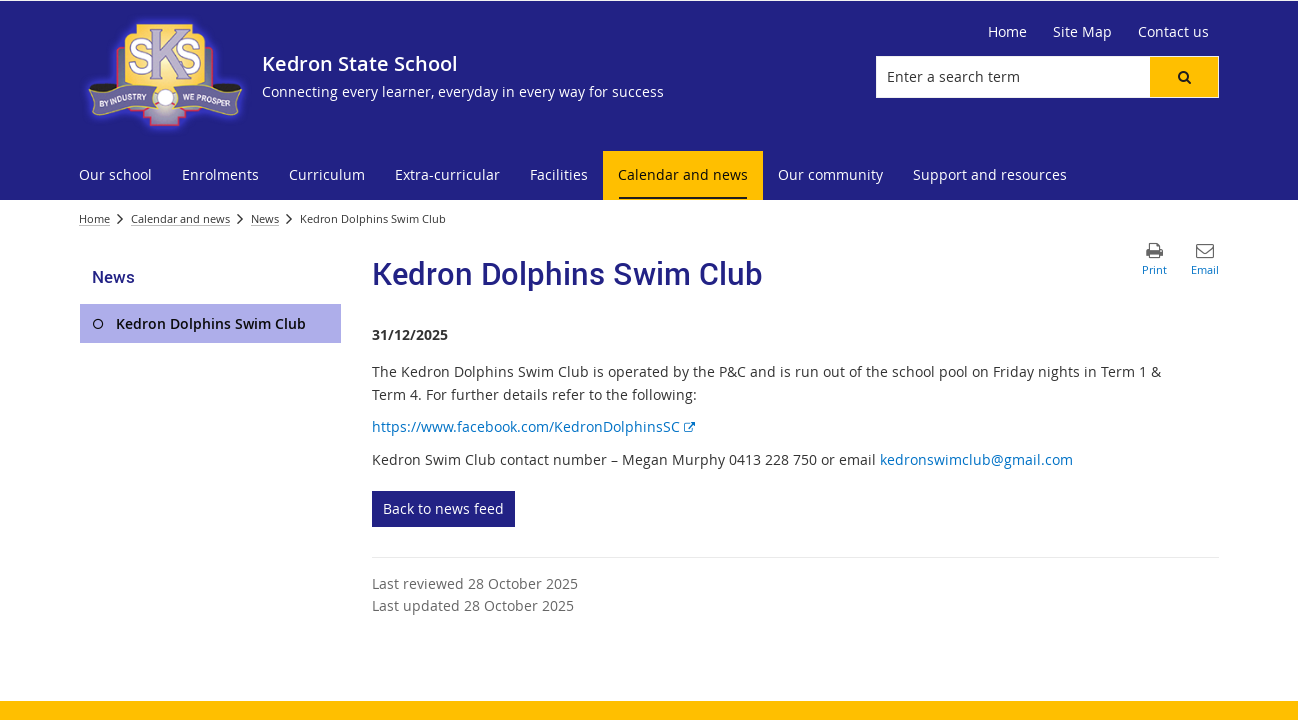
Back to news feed (443, 508)
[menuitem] (115, 175)
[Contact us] (1173, 32)
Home (94, 218)
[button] (1184, 77)
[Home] (1007, 32)
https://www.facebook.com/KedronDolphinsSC (533, 426)
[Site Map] (1082, 32)
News (265, 218)
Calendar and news (180, 218)
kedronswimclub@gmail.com (976, 459)
